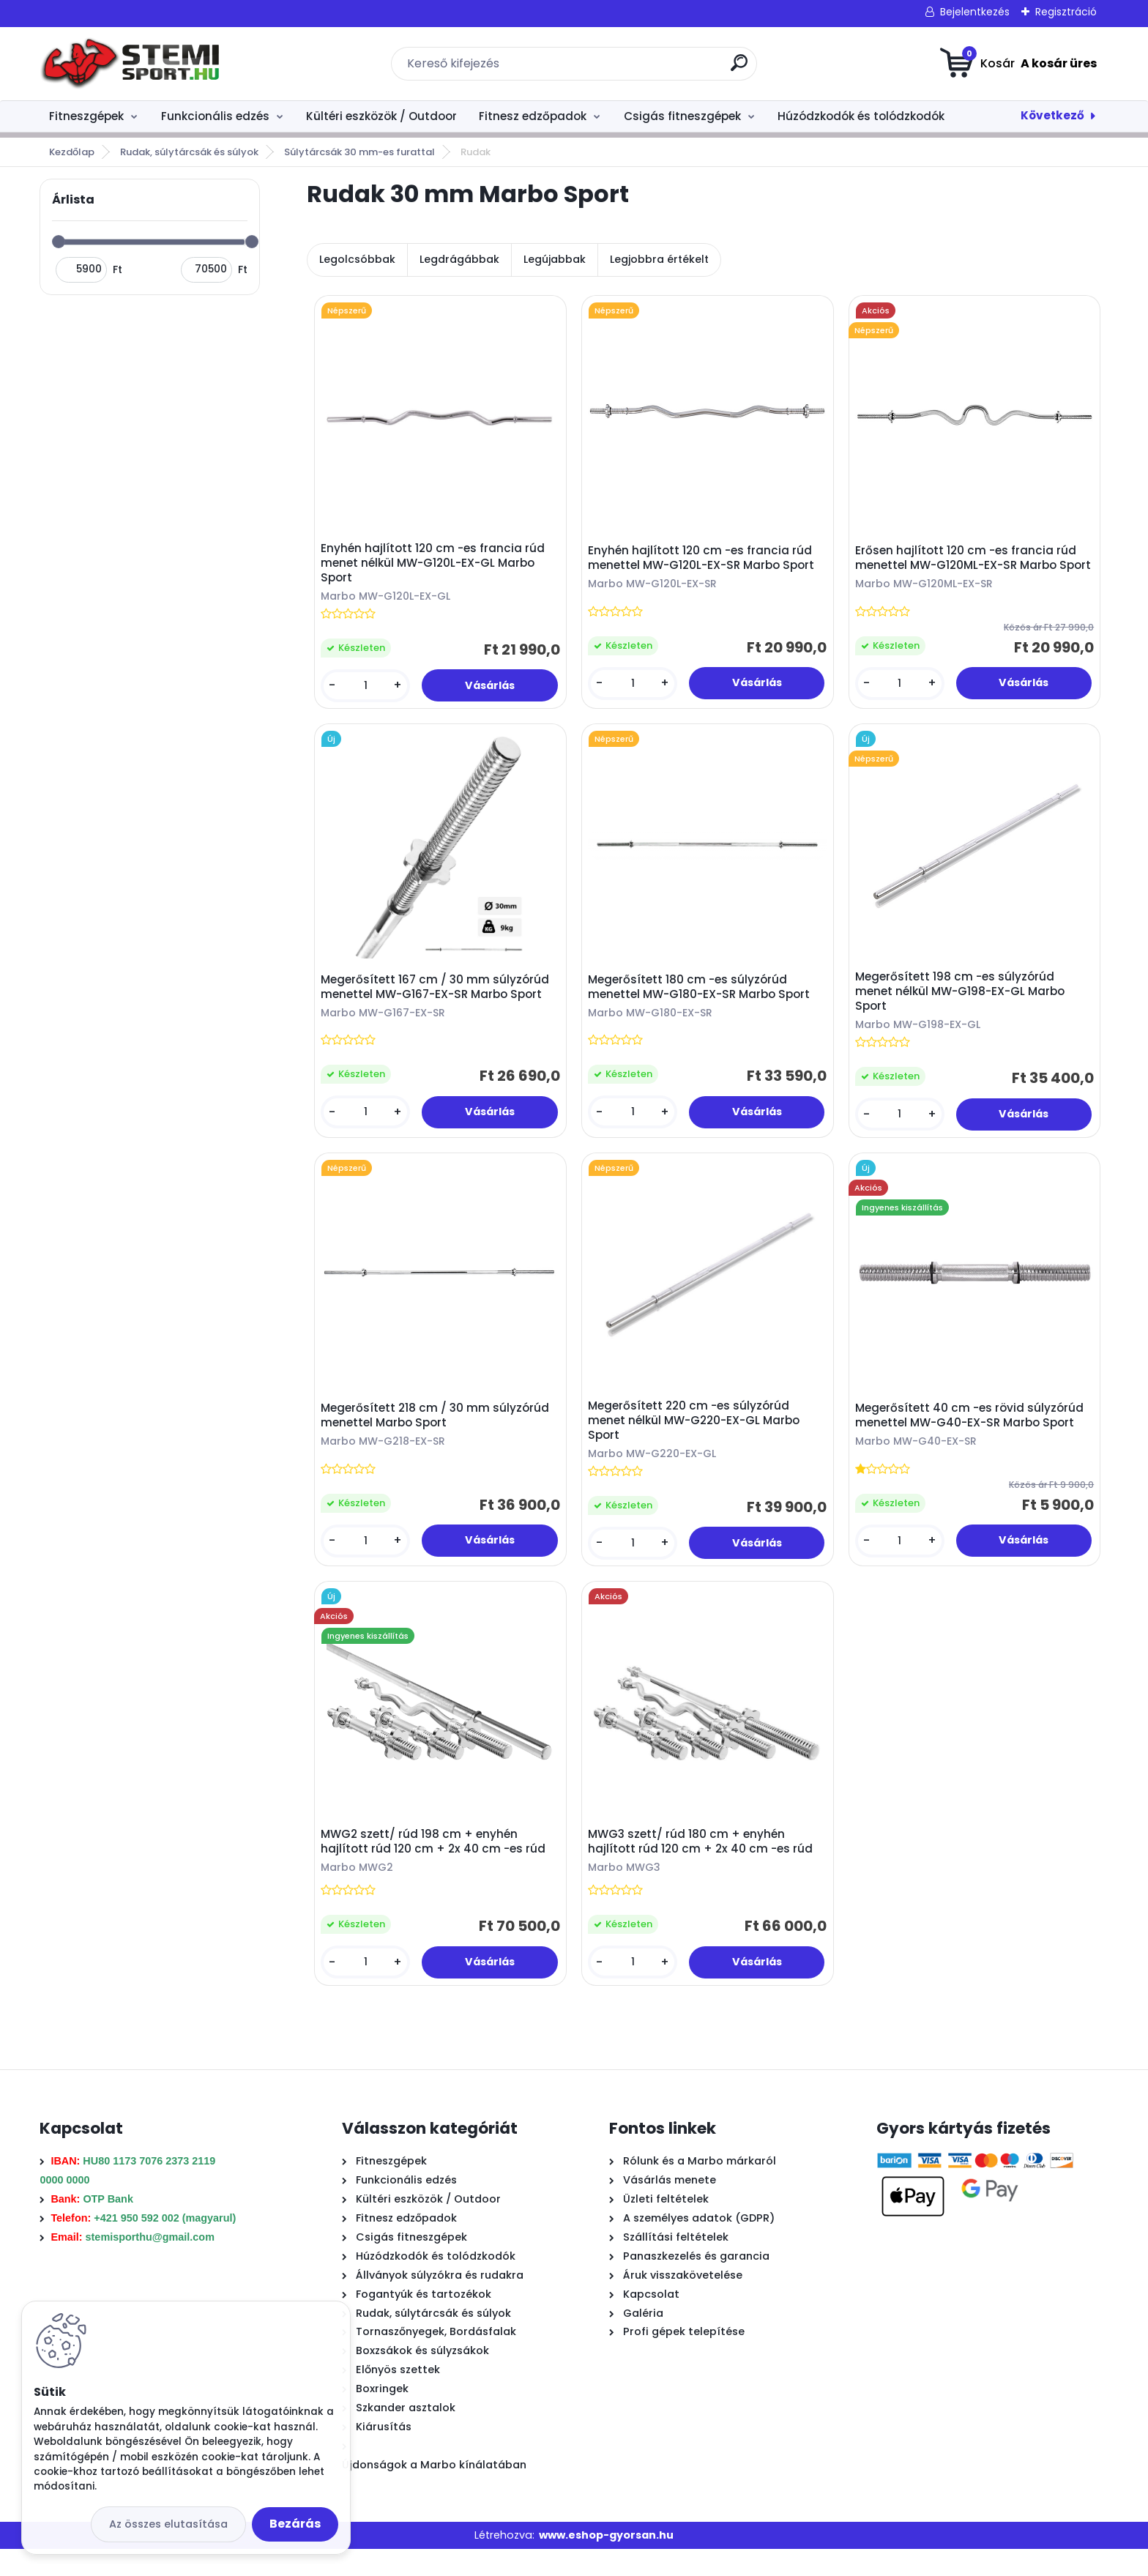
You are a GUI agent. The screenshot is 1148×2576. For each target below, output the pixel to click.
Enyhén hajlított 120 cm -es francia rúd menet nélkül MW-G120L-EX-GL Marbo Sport (436, 566)
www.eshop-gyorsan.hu (606, 2561)
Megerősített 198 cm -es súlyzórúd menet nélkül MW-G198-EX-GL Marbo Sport (963, 1002)
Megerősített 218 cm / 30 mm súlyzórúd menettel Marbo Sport (438, 1432)
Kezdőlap (71, 152)
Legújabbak (554, 259)
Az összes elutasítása (168, 2524)
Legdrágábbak (459, 259)
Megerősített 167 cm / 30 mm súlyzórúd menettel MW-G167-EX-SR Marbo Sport (438, 996)
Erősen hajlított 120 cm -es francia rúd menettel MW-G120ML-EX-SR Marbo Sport (969, 566)
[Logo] (129, 63)
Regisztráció (1066, 11)
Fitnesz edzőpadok (532, 116)
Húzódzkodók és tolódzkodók (861, 116)
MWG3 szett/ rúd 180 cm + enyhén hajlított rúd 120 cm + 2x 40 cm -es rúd (704, 1865)
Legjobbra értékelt (659, 259)
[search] (739, 68)
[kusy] (367, 688)
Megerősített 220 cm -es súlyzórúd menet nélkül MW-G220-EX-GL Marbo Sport (697, 1437)
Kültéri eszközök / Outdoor (381, 116)
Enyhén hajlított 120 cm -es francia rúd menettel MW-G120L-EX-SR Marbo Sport (705, 561)
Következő (1052, 115)
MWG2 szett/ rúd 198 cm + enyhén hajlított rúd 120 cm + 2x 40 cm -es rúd (436, 1865)
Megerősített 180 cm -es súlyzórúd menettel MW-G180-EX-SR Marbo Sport (702, 996)
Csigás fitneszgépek (682, 116)
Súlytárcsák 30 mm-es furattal (359, 152)
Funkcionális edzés (215, 116)
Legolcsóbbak (357, 259)
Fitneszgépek (86, 116)
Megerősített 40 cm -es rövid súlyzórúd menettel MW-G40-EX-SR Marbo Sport (973, 1432)
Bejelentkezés (975, 11)
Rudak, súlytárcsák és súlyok (189, 152)
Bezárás (295, 2523)
